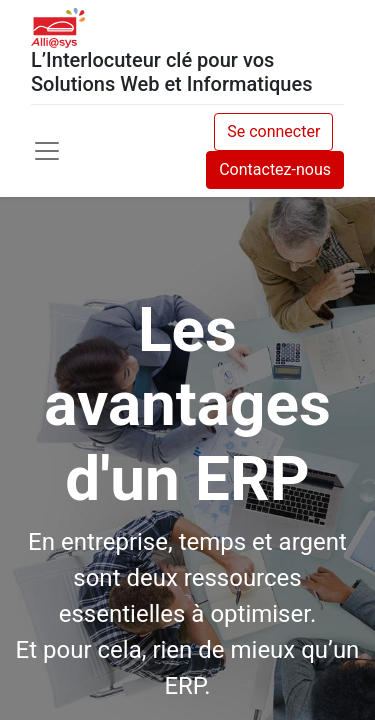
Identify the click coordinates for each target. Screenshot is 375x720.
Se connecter (273, 131)
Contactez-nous (275, 169)
